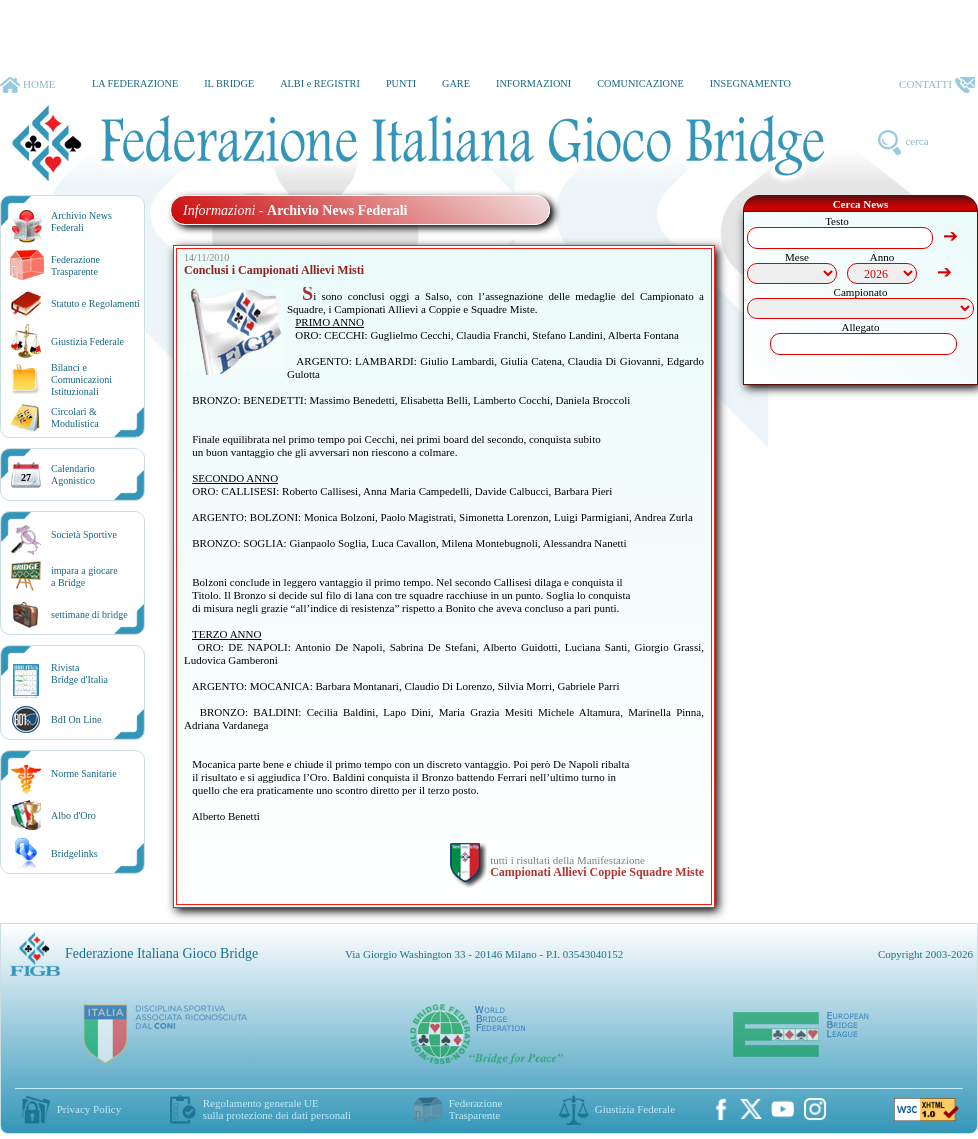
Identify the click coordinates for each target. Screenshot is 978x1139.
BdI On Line (76, 719)
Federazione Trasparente (75, 265)
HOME (27, 85)
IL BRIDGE (229, 83)
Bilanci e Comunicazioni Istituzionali (81, 379)
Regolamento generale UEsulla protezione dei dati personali (277, 1109)
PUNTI (401, 83)
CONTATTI (937, 85)
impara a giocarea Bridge (84, 576)
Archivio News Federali (81, 221)
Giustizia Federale (87, 341)
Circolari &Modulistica (75, 417)
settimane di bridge (89, 614)
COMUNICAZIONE (640, 83)
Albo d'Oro (73, 815)
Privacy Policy (89, 1109)
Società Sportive (84, 534)
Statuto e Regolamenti (95, 303)
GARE (456, 83)
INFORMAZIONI (533, 83)
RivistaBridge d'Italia (79, 673)
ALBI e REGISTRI (320, 83)
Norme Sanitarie (84, 773)
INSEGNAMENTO (750, 83)
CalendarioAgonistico (73, 474)
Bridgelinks (74, 853)
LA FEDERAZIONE (135, 83)
